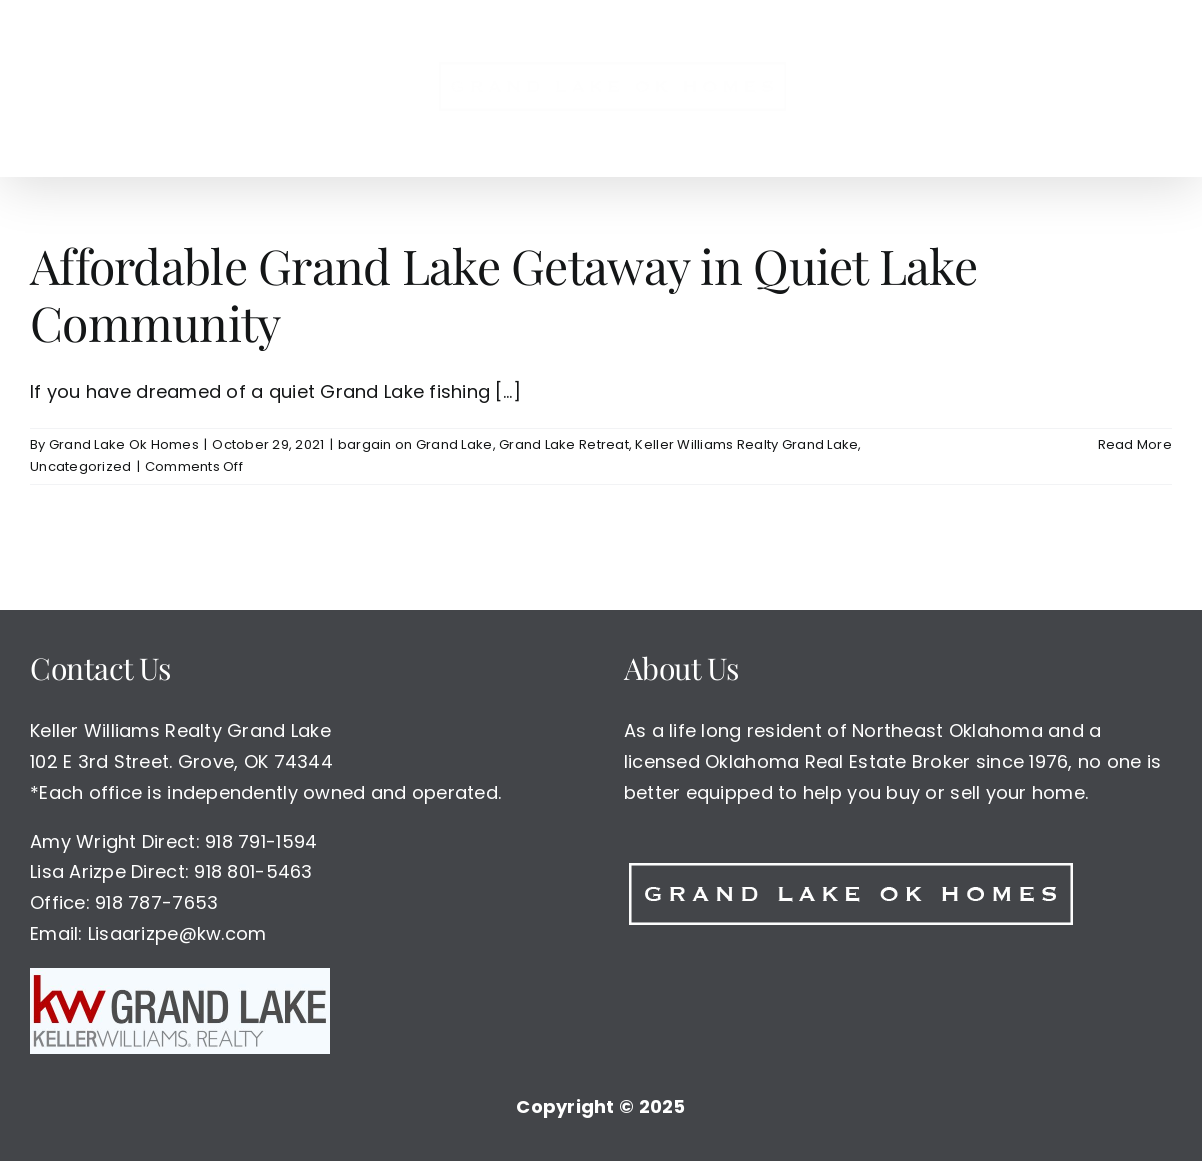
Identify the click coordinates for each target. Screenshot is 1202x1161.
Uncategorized (81, 467)
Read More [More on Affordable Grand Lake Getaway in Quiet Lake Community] (1135, 444)
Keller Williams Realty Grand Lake (746, 444)
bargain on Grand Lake (415, 444)
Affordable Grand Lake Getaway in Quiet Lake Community (503, 294)
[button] (986, 88)
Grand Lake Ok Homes (124, 444)
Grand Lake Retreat (564, 444)
